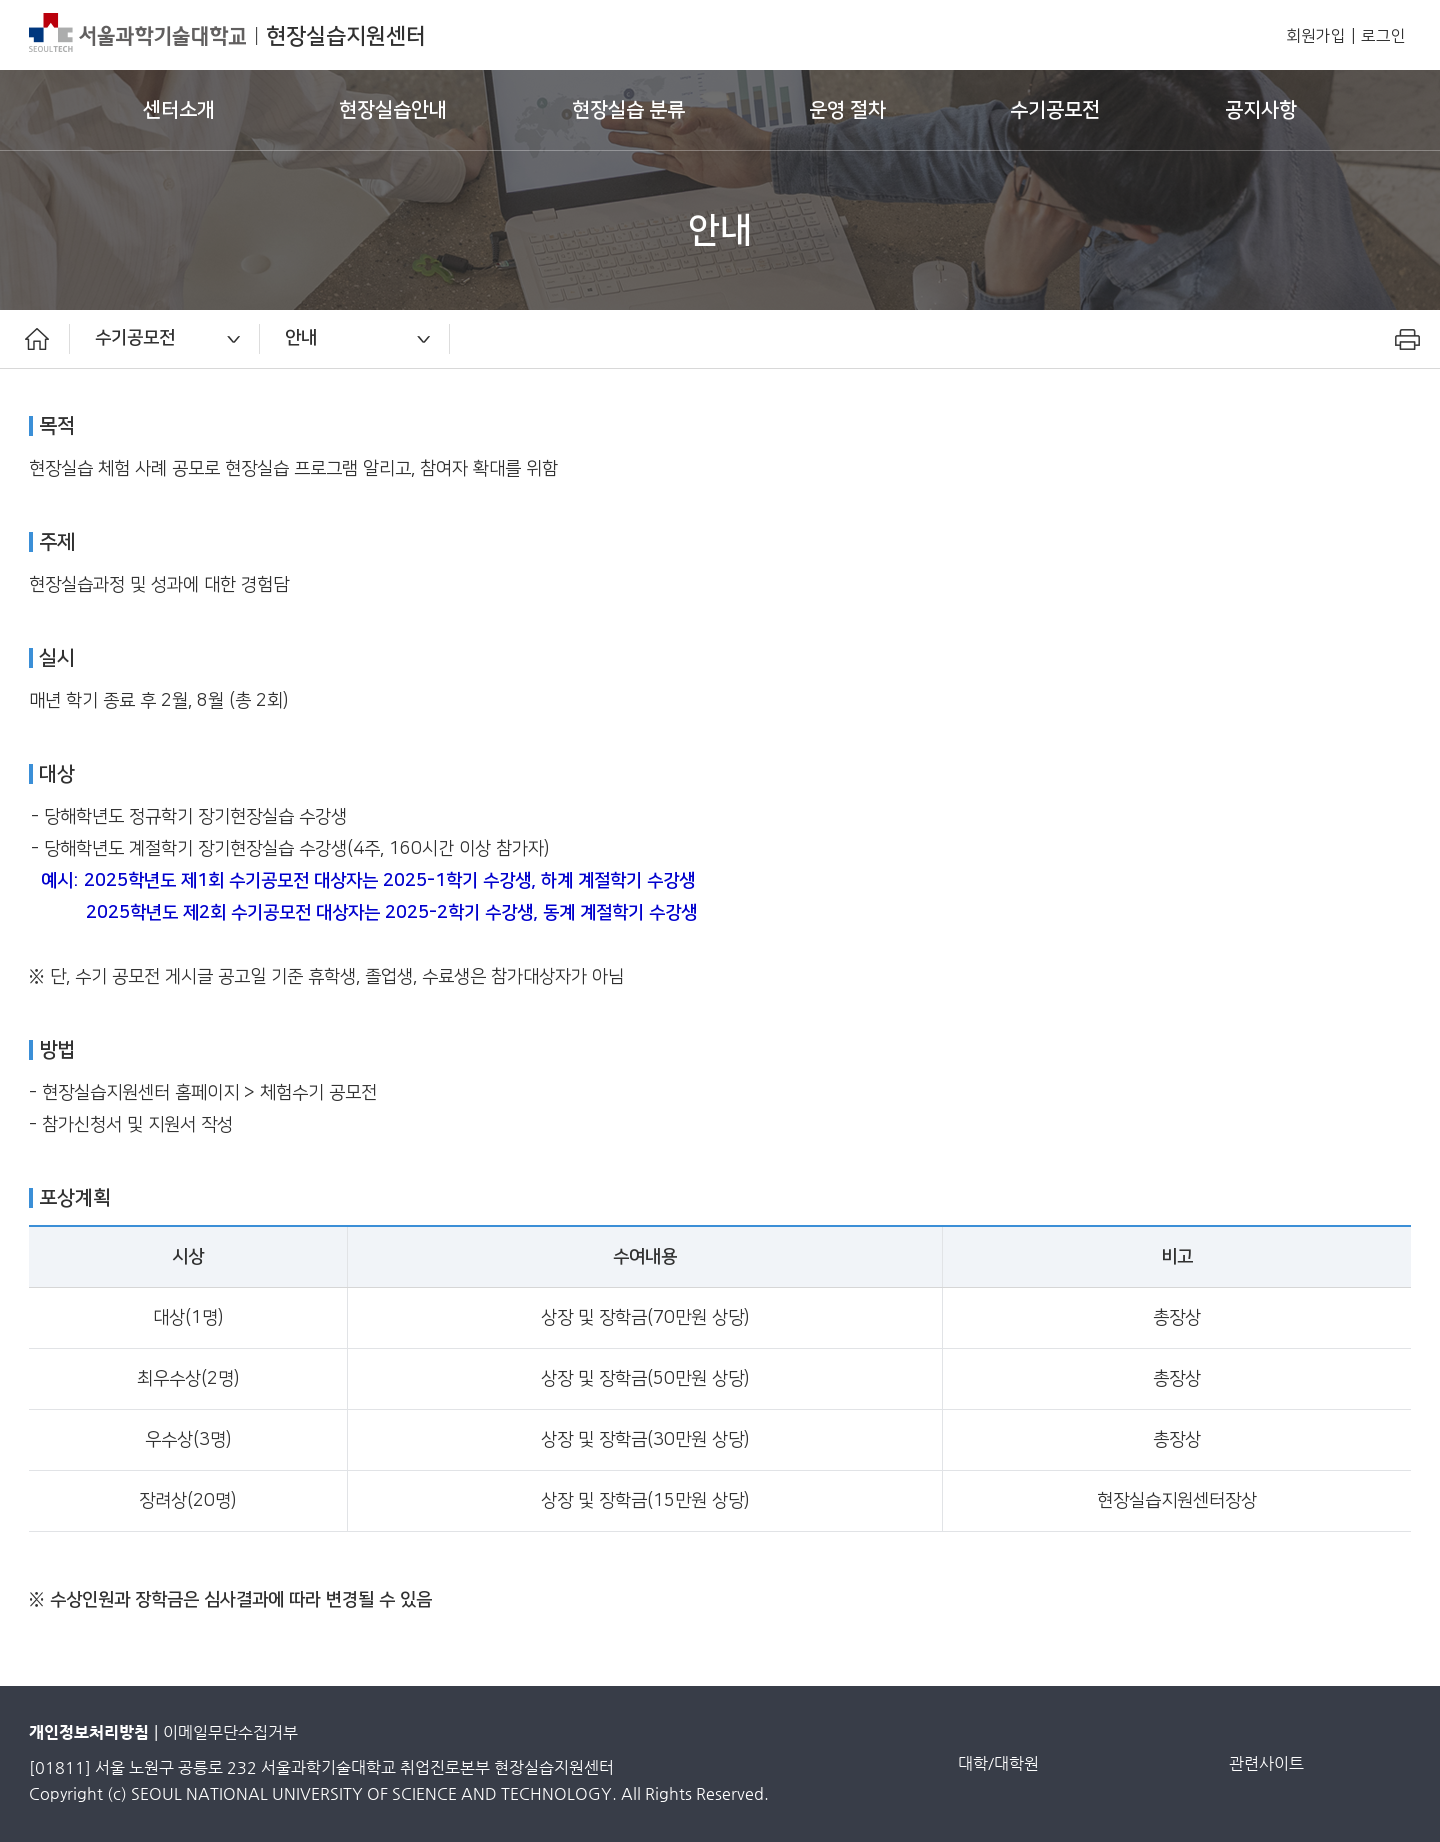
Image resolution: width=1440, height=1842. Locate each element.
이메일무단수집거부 (230, 1732)
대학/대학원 (998, 1763)
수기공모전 (1055, 110)
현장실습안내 (393, 110)
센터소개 (179, 110)
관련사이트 (1266, 1763)
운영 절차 (847, 110)
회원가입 (1316, 36)
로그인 (1383, 36)
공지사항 (1261, 110)
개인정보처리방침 (89, 1732)
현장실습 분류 (628, 110)
